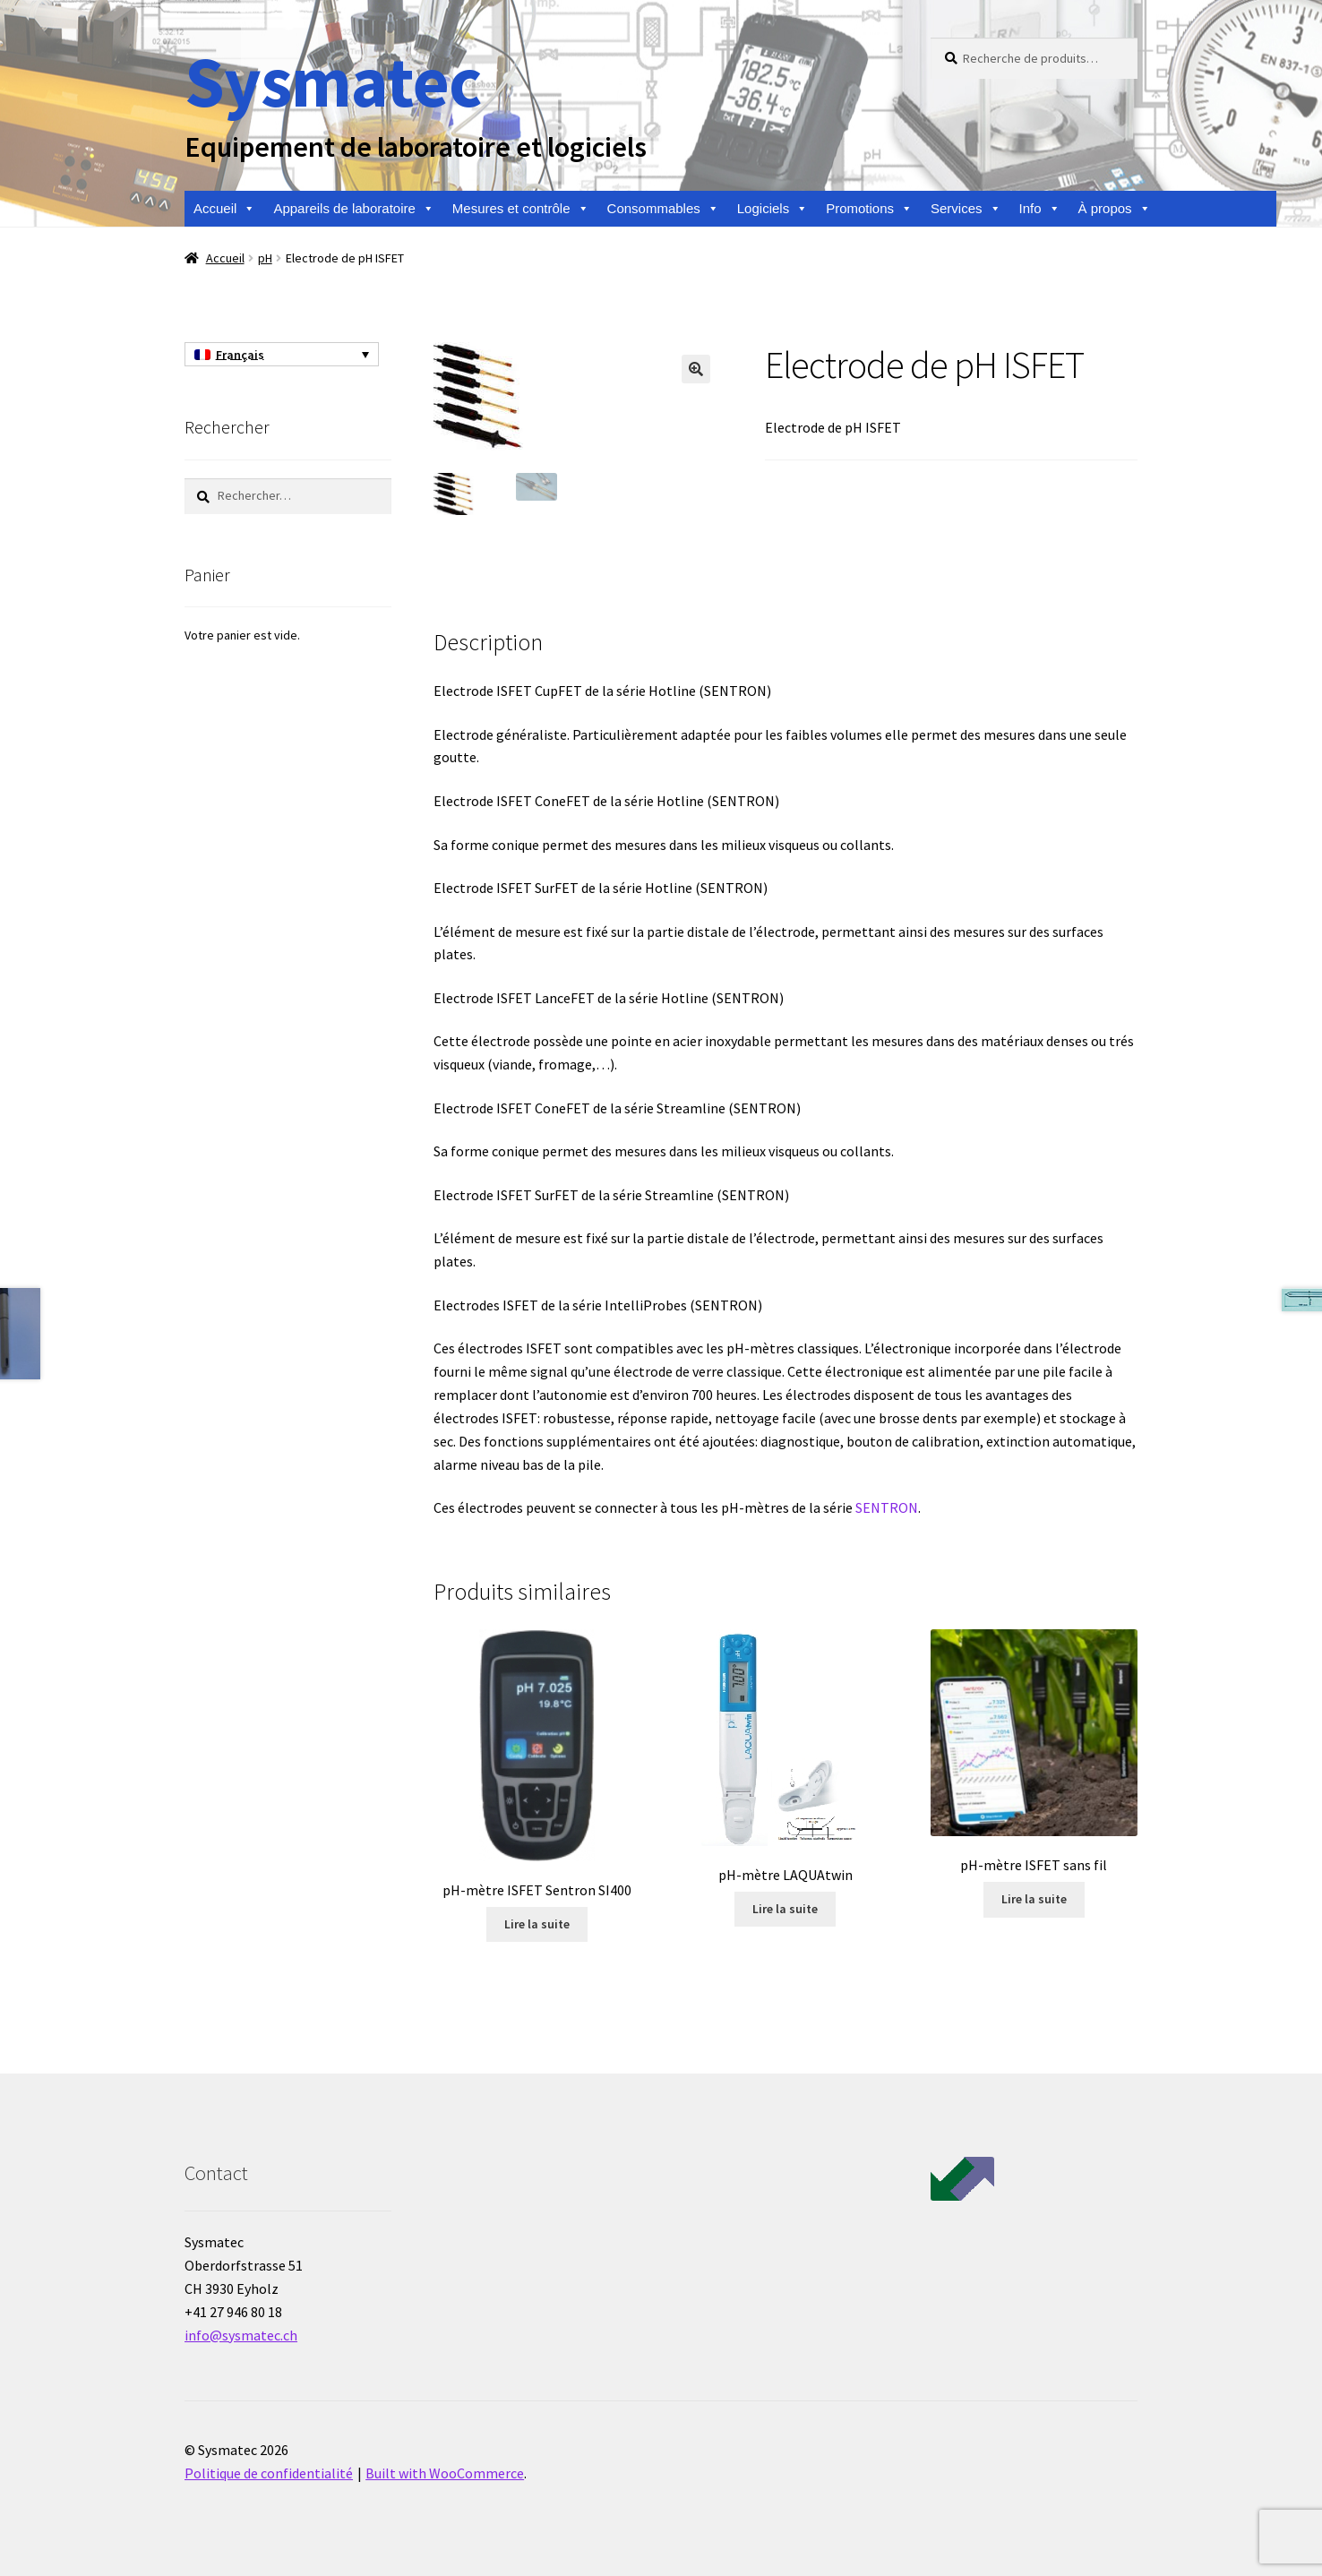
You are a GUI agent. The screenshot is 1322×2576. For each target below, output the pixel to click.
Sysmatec (333, 81)
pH (265, 258)
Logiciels (772, 209)
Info (1039, 209)
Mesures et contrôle (520, 209)
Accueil (224, 209)
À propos (1114, 209)
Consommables (663, 209)
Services (966, 209)
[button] (696, 369)
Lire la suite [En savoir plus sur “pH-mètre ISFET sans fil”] (1034, 1899)
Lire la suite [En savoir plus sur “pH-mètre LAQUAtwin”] (785, 1909)
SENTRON (886, 1507)
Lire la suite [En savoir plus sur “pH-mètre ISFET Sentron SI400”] (537, 1924)
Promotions (869, 209)
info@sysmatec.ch (241, 2335)
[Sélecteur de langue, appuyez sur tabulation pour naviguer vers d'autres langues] (282, 354)
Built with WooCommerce (444, 2473)
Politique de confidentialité (269, 2473)
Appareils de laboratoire (353, 209)
